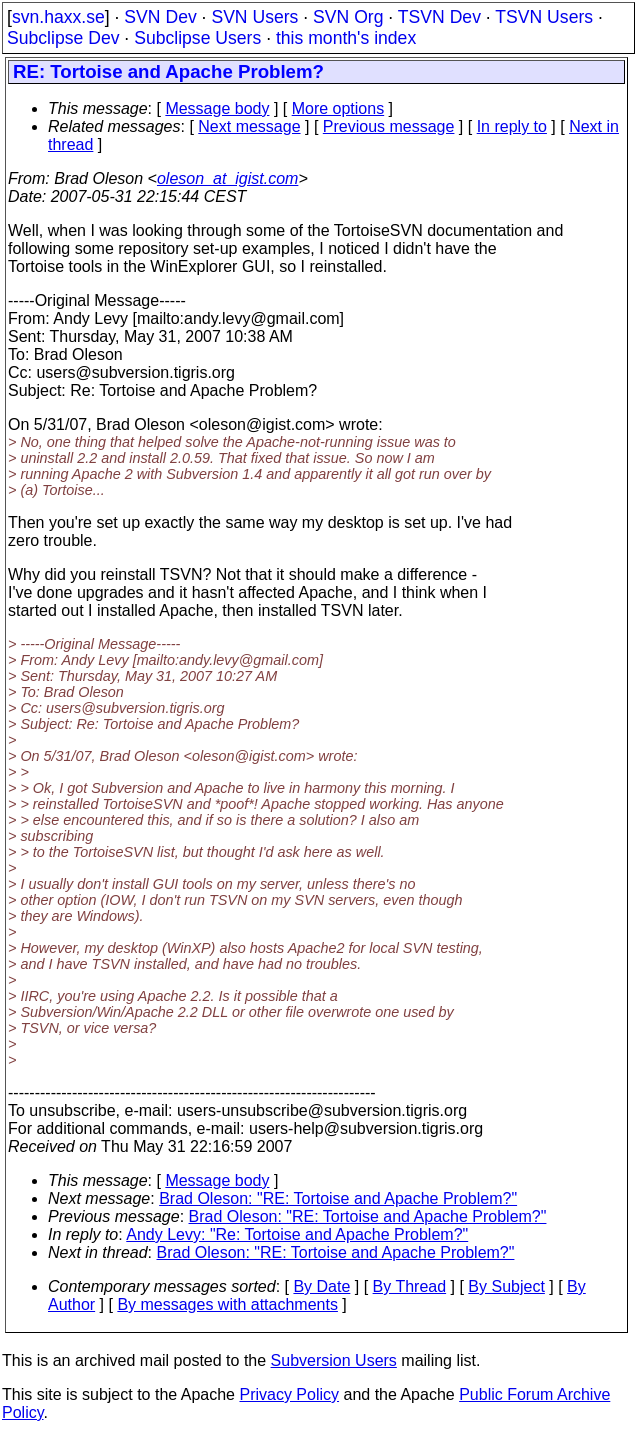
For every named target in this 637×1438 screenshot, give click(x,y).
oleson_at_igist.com (227, 178)
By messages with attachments (227, 1304)
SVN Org (348, 17)
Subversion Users (334, 1360)
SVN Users (254, 17)
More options (338, 108)
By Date (321, 1286)
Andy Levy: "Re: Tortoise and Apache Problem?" (297, 1234)
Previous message (389, 126)
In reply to (512, 126)
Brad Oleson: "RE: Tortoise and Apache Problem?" (338, 1198)
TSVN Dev (439, 17)
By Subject (506, 1286)
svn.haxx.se (58, 17)
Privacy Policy (289, 1394)
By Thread (410, 1286)
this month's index (346, 38)
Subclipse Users (197, 38)
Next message (249, 126)
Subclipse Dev (63, 38)
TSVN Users (544, 17)
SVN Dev (160, 17)
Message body (217, 108)
